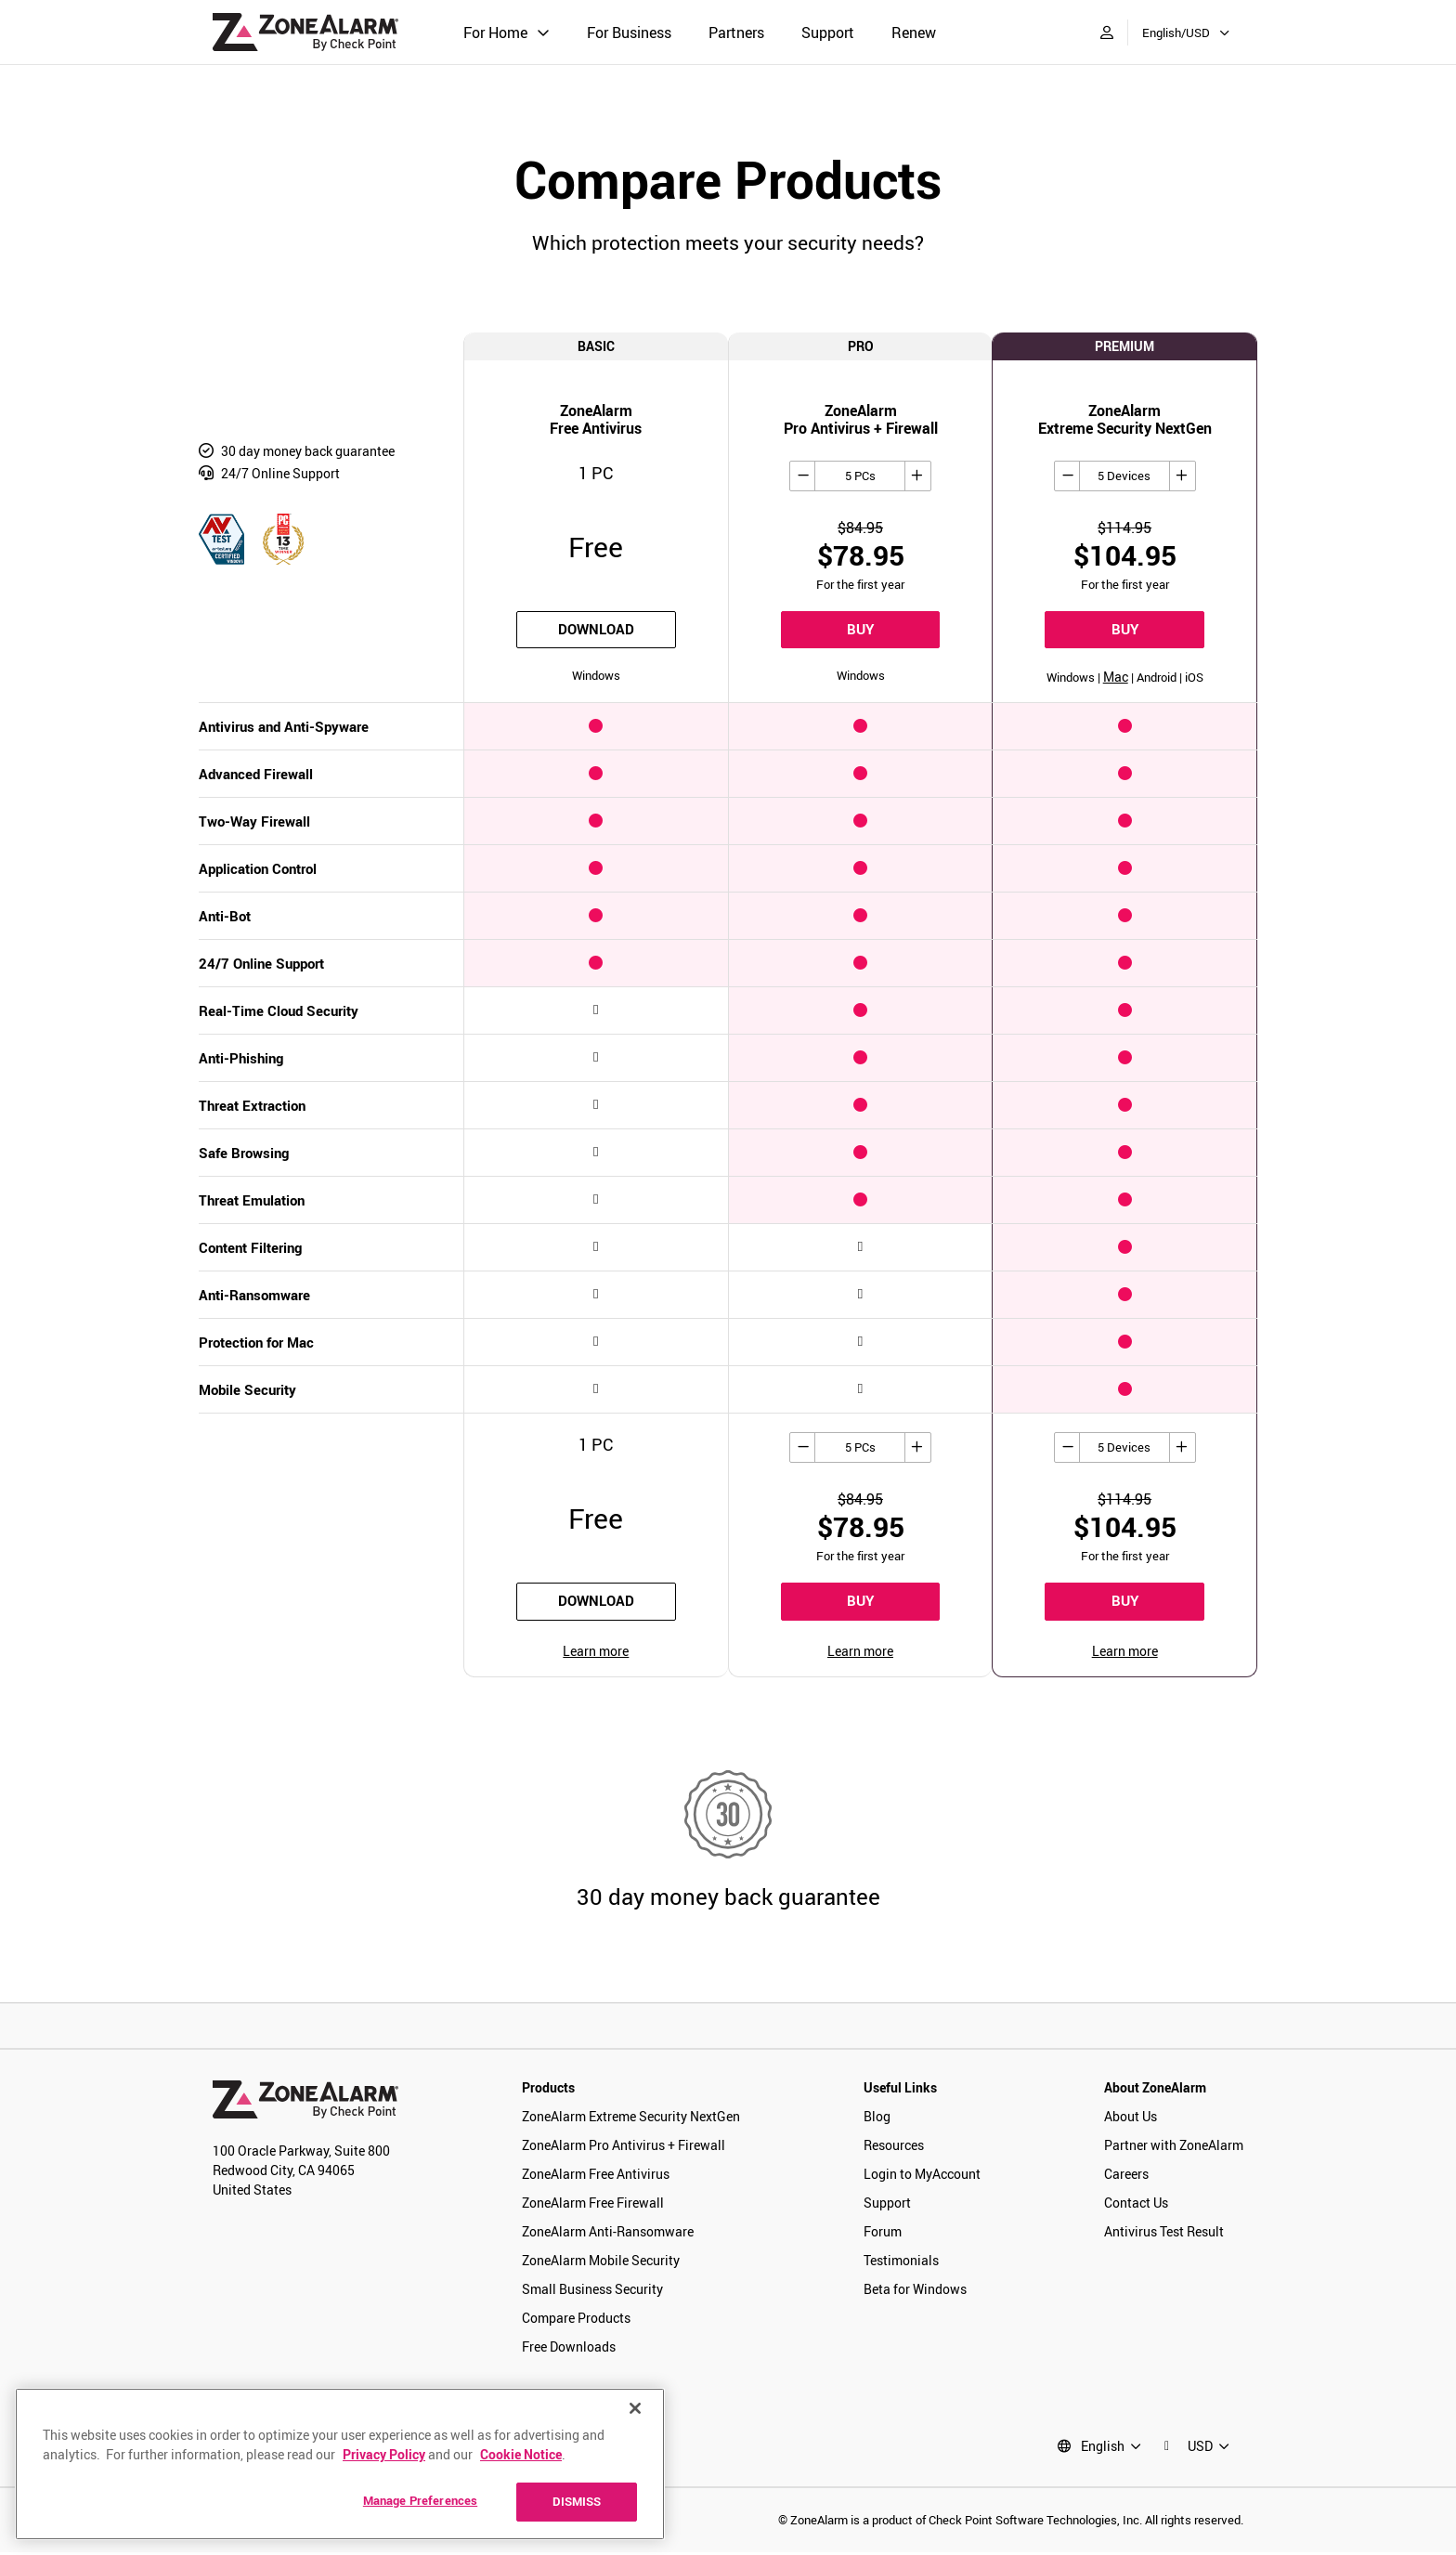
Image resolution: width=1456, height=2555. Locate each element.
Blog (877, 2118)
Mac (1115, 678)
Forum (883, 2233)
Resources (894, 2147)
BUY (860, 630)
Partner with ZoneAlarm (1173, 2147)
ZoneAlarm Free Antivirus (596, 2175)
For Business (629, 32)
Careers (1126, 2175)
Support (827, 32)
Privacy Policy (384, 2454)
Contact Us (1136, 2204)
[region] (340, 2464)
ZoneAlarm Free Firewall (593, 2204)
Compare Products (576, 2319)
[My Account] (1107, 32)
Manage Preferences (420, 2500)
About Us (1130, 2118)
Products (548, 2089)
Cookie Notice (521, 2454)
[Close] (635, 2408)
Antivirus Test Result (1164, 2233)
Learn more (596, 1653)
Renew (913, 32)
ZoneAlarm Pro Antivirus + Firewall (623, 2147)
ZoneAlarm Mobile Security (601, 2262)
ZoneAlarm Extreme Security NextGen (631, 2118)
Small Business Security (592, 2291)
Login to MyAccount (922, 2175)
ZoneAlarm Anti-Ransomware (608, 2233)
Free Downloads (569, 2348)
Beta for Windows (915, 2291)
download (596, 630)
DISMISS (577, 2501)
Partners (736, 32)
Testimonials (901, 2262)
